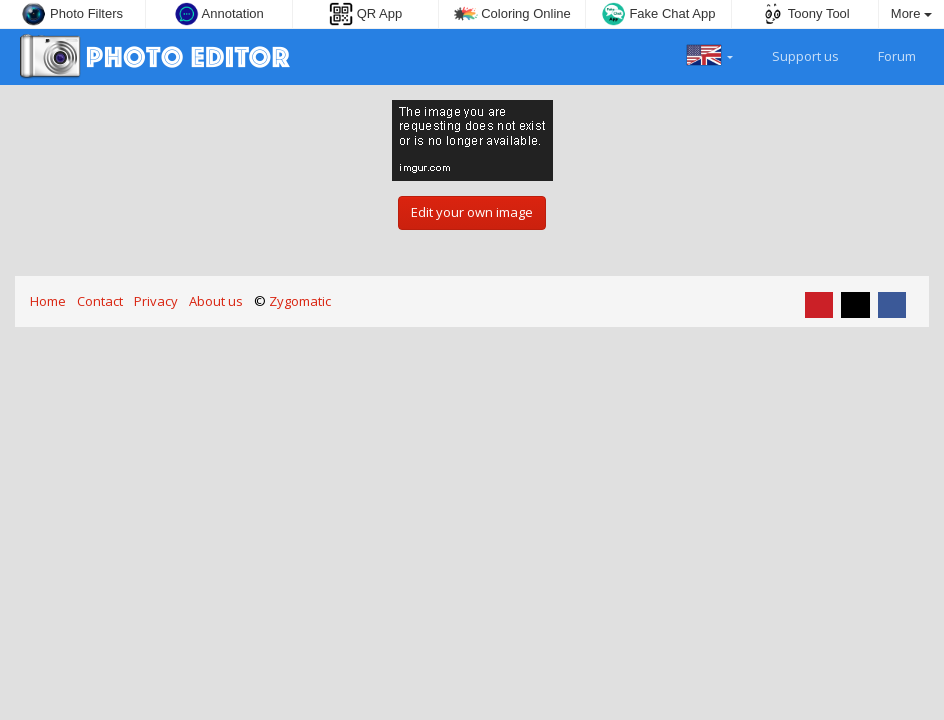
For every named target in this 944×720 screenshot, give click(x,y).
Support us (794, 54)
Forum (885, 54)
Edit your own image (472, 212)
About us (216, 301)
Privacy (156, 301)
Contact (100, 301)
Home (48, 301)
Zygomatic (300, 301)
